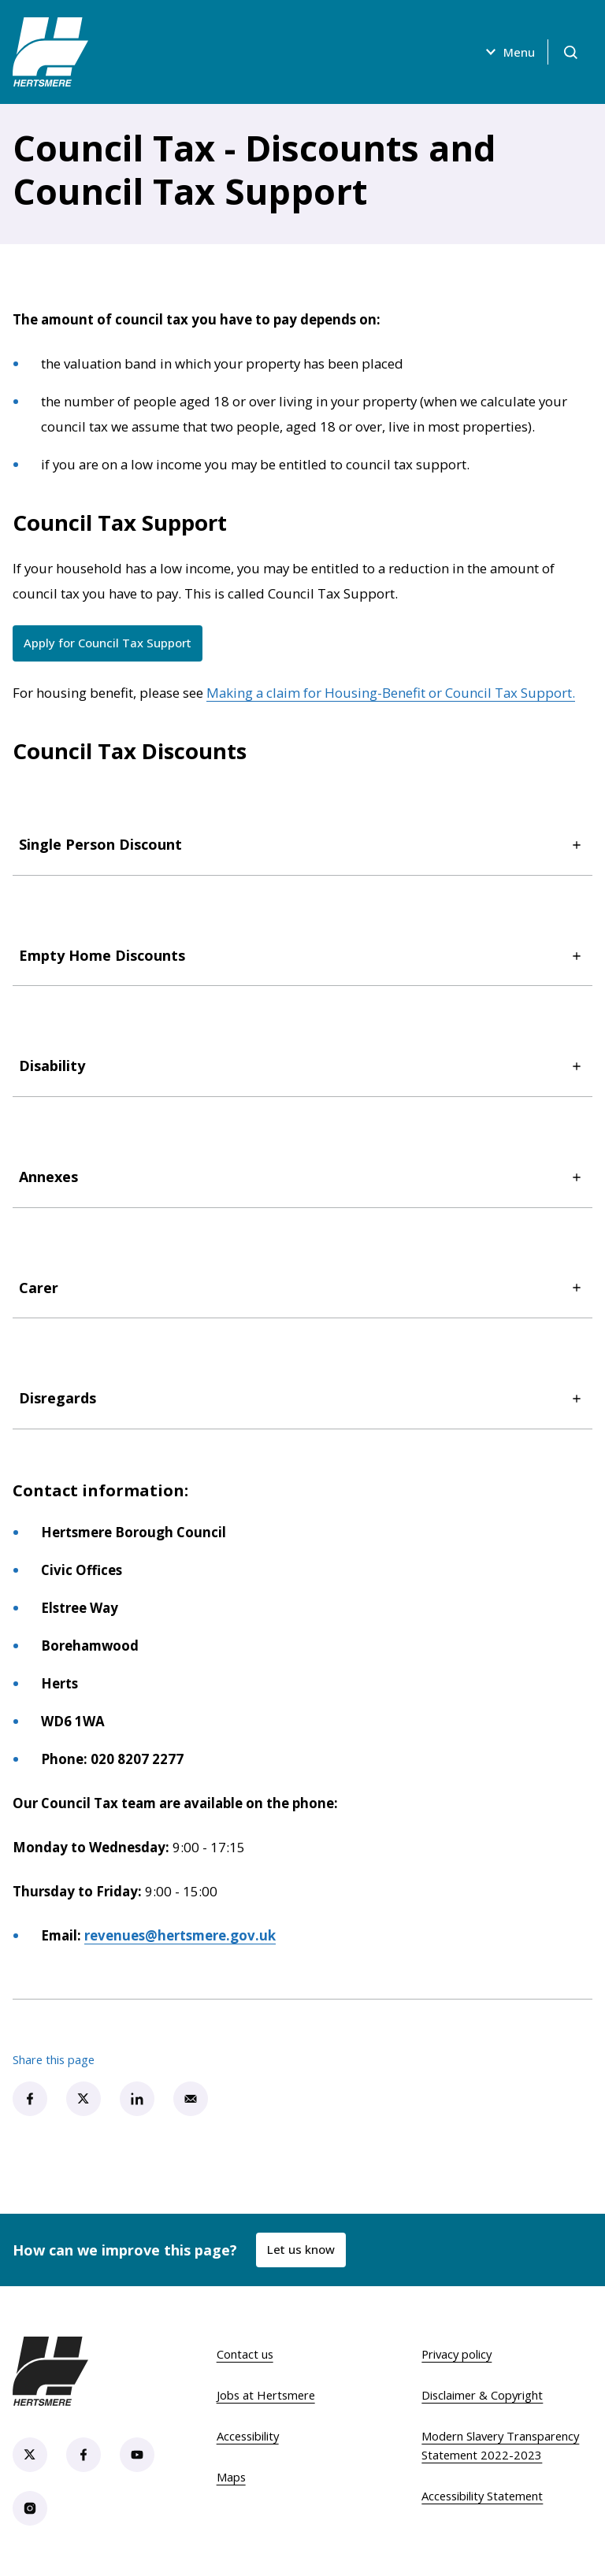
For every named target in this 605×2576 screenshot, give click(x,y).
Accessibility (248, 2436)
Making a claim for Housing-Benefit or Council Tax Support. (390, 693)
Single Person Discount (302, 844)
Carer (302, 1288)
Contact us (245, 2354)
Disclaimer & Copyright (482, 2395)
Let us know (301, 2249)
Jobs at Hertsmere (266, 2395)
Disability (302, 1066)
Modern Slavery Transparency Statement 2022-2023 (500, 2445)
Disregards (302, 1398)
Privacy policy (456, 2354)
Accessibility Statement (482, 2496)
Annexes (302, 1177)
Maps (231, 2477)
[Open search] (570, 52)
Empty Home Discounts (302, 956)
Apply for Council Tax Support (113, 646)
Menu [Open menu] (508, 52)
